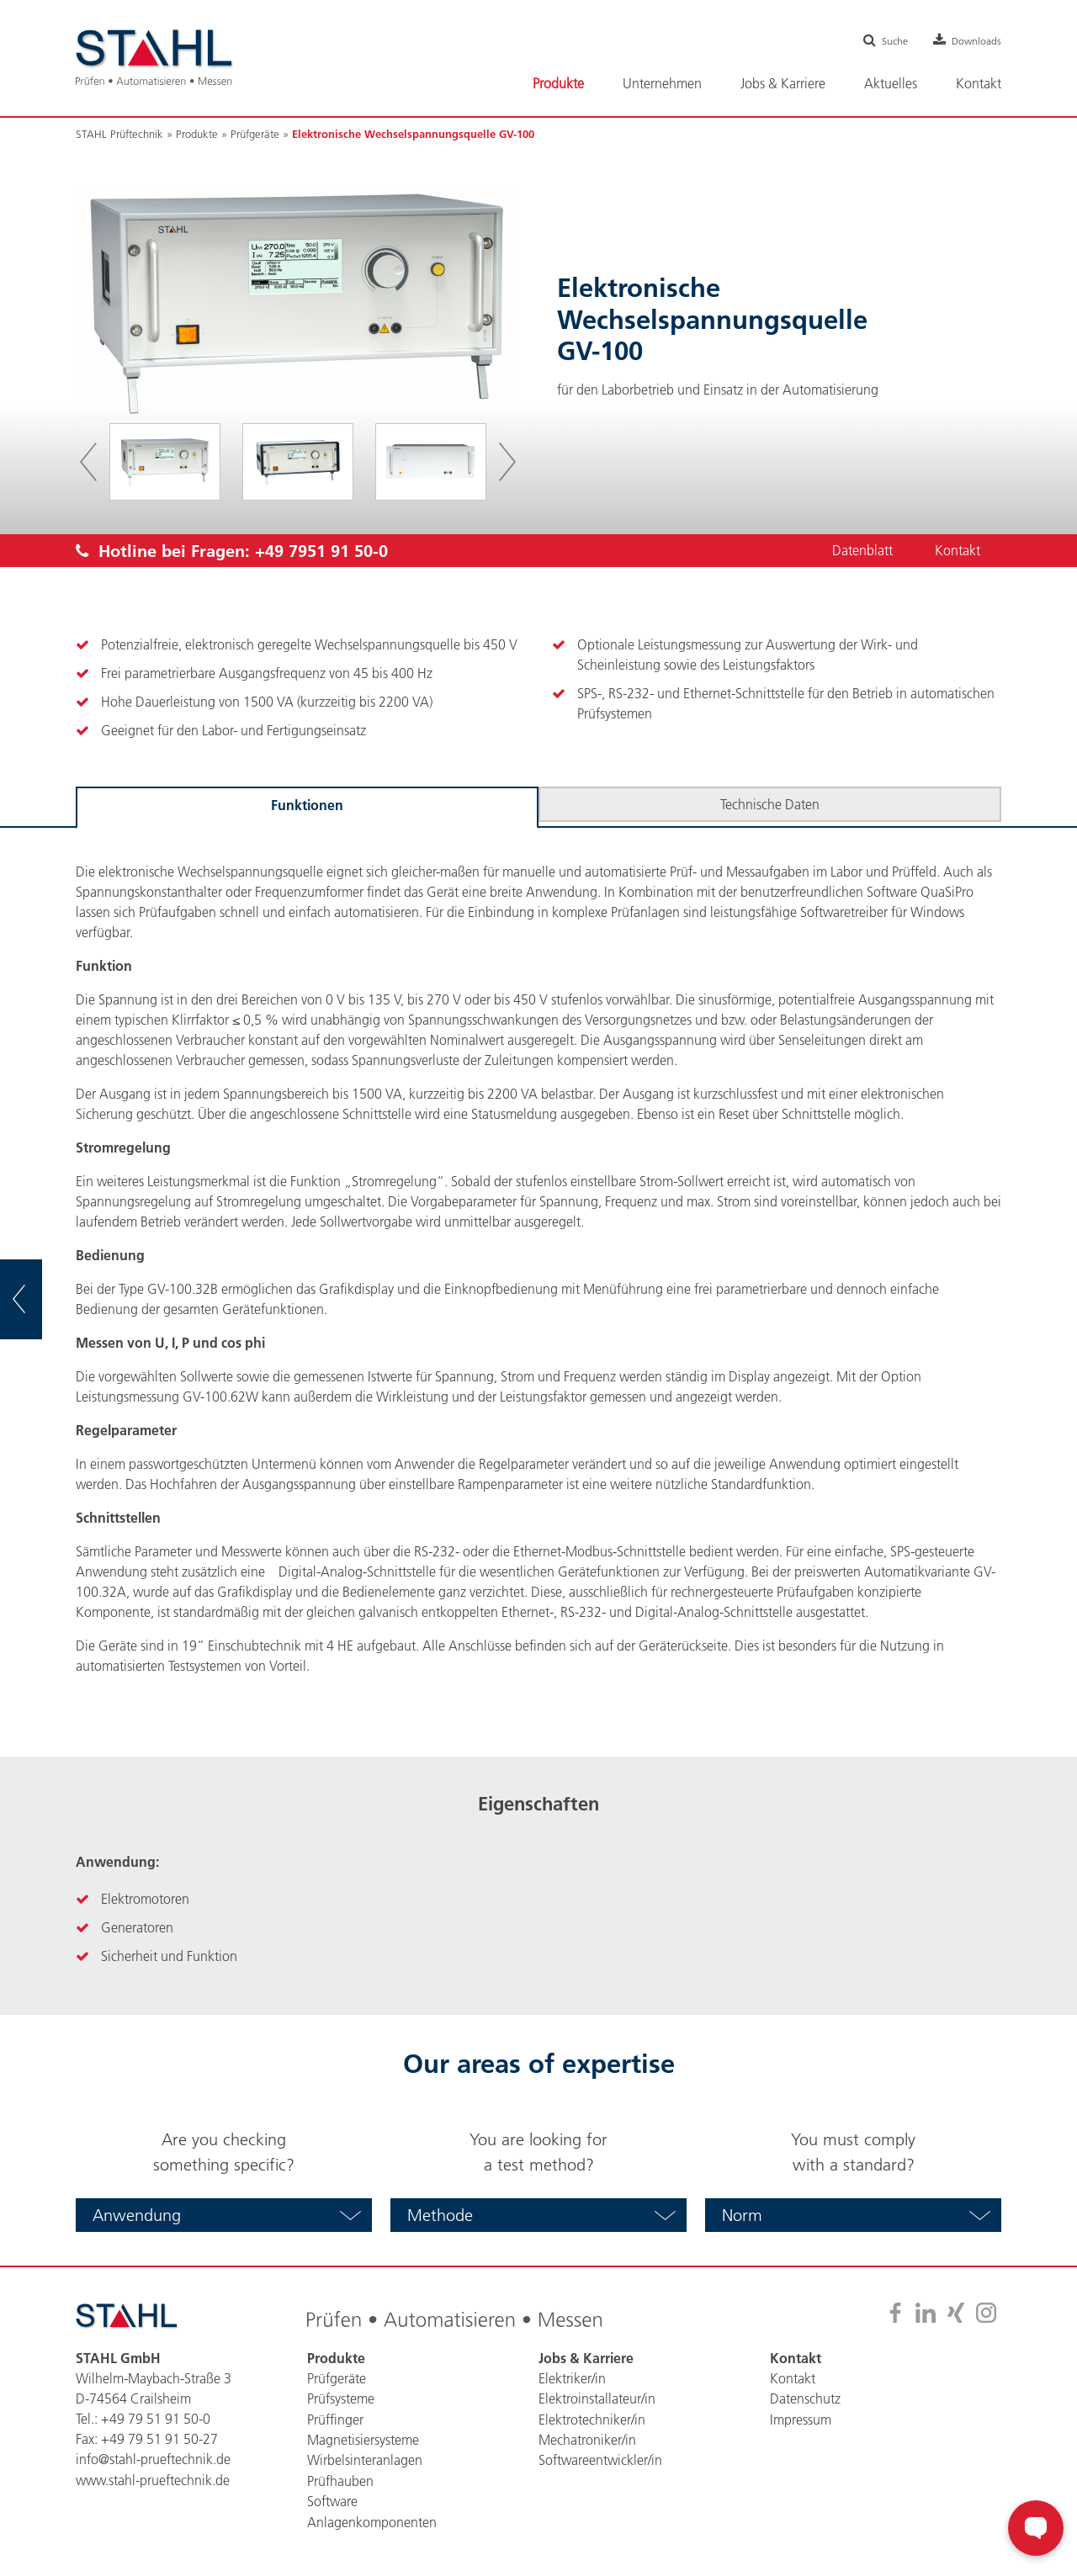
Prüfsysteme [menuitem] (340, 2398)
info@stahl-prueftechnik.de (153, 2459)
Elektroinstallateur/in (596, 2398)
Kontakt (956, 551)
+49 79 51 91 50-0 (155, 2418)
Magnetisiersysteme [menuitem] (363, 2438)
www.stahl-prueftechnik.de (153, 2479)
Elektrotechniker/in (591, 2418)
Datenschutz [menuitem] (805, 2398)
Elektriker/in (572, 2378)
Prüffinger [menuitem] (335, 2418)
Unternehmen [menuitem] (662, 83)
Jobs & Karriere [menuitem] (782, 83)
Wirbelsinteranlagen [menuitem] (364, 2459)
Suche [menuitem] (884, 40)
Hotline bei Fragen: (232, 551)
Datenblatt (860, 551)
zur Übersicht (42, 1299)
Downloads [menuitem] (973, 40)
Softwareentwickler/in (600, 2459)
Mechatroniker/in (587, 2438)
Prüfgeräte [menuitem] (336, 2378)
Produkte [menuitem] (558, 83)
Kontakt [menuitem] (978, 83)
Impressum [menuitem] (800, 2418)
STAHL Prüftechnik (119, 133)
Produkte (197, 133)
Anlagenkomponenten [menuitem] (372, 2519)
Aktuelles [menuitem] (890, 83)
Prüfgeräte (255, 133)
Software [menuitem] (332, 2499)
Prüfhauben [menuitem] (340, 2479)
